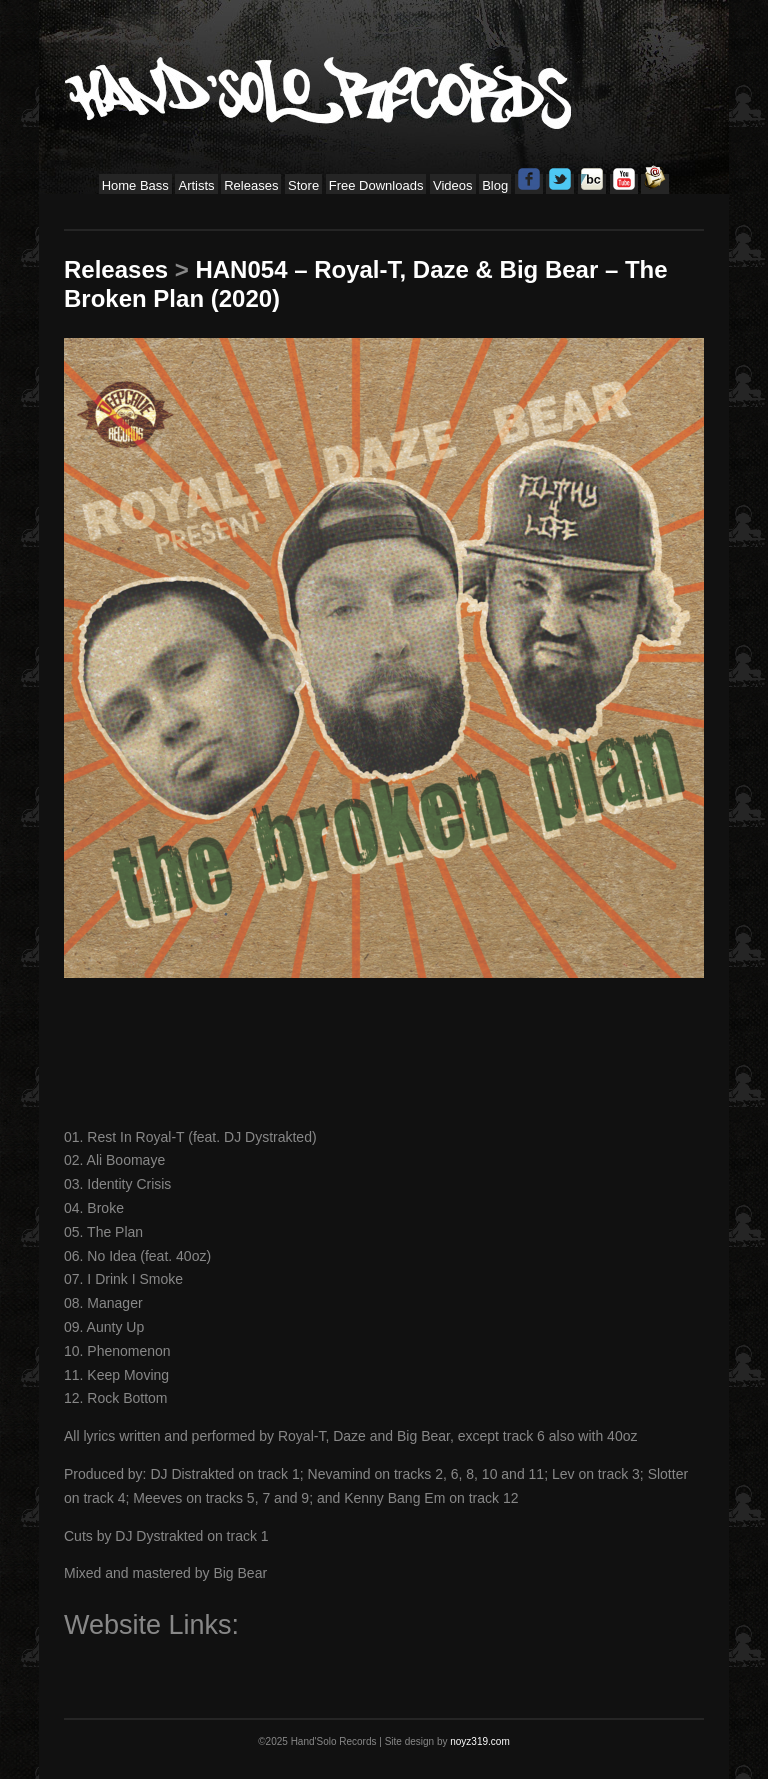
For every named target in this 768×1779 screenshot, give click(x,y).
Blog (495, 185)
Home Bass (135, 185)
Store (303, 185)
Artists (196, 185)
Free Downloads (376, 185)
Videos (453, 185)
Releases (251, 185)
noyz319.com (479, 1741)
